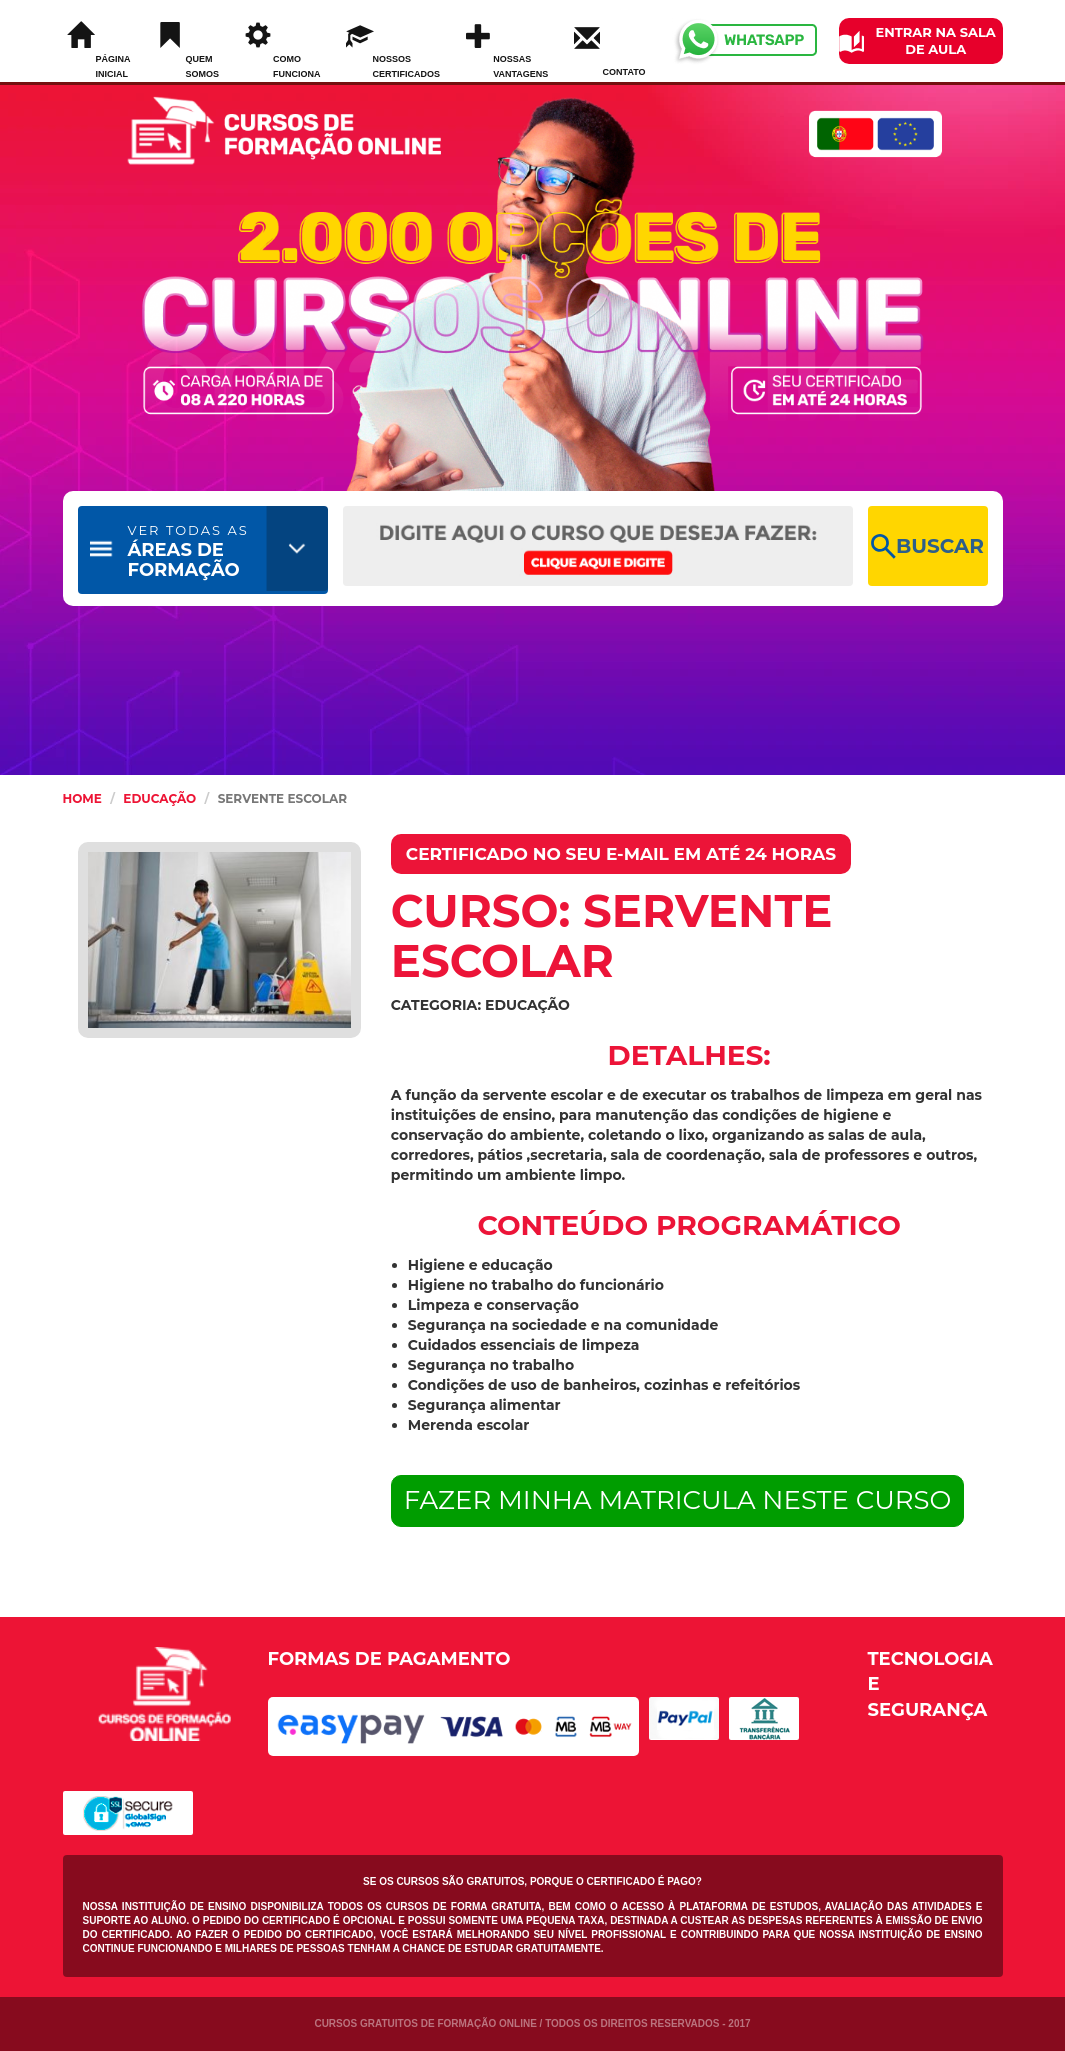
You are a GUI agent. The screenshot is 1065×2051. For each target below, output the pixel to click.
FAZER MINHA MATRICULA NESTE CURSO (678, 1500)
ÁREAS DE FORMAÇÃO (188, 551)
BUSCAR (927, 546)
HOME (82, 798)
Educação (159, 798)
